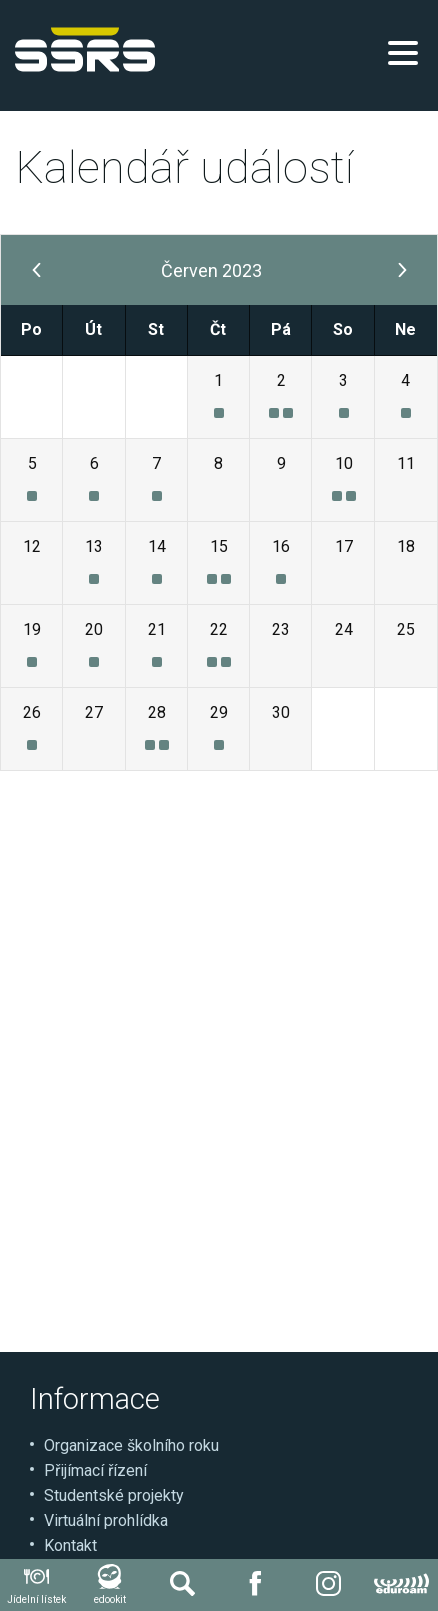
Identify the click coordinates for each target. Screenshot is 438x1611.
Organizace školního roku (131, 1445)
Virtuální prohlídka (106, 1520)
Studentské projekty (114, 1495)
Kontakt (70, 1545)
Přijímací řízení (95, 1470)
